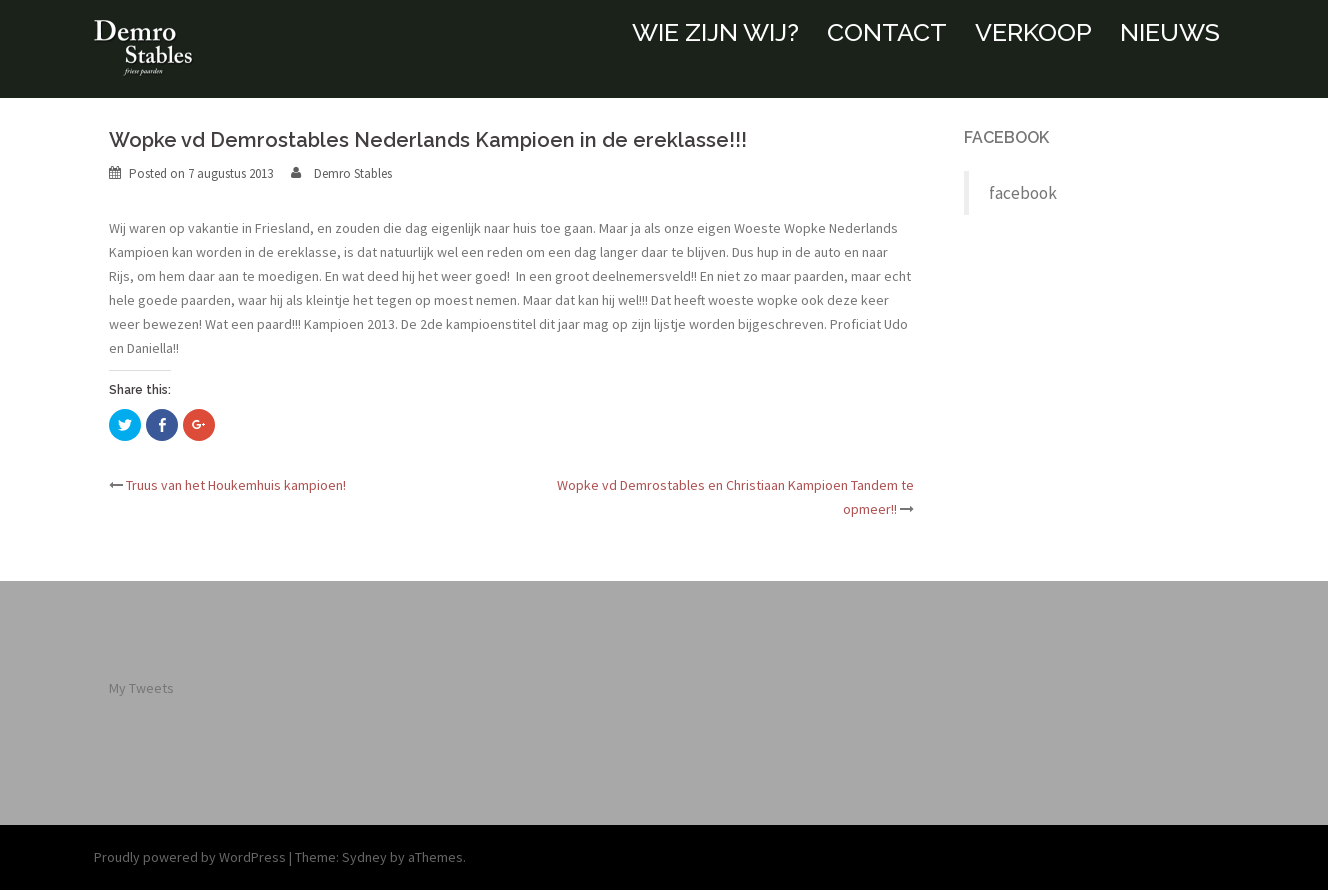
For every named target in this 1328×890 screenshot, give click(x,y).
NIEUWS (1170, 32)
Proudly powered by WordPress (190, 857)
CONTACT (887, 32)
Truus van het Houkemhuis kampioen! (236, 485)
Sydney (364, 857)
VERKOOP (1033, 32)
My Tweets (141, 688)
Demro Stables (353, 173)
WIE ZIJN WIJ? (715, 32)
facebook (1006, 137)
